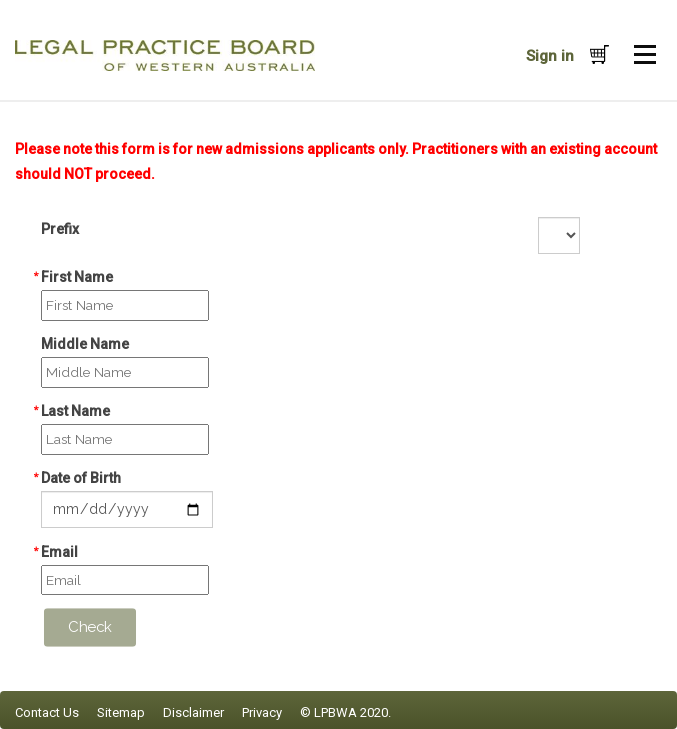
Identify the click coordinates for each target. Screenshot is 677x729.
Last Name (75, 411)
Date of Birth (81, 478)
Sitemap (121, 712)
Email (59, 552)
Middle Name (85, 344)
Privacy (262, 712)
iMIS (165, 55)
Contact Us (47, 712)
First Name (77, 277)
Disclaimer (193, 712)
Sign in (550, 56)
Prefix (60, 229)
